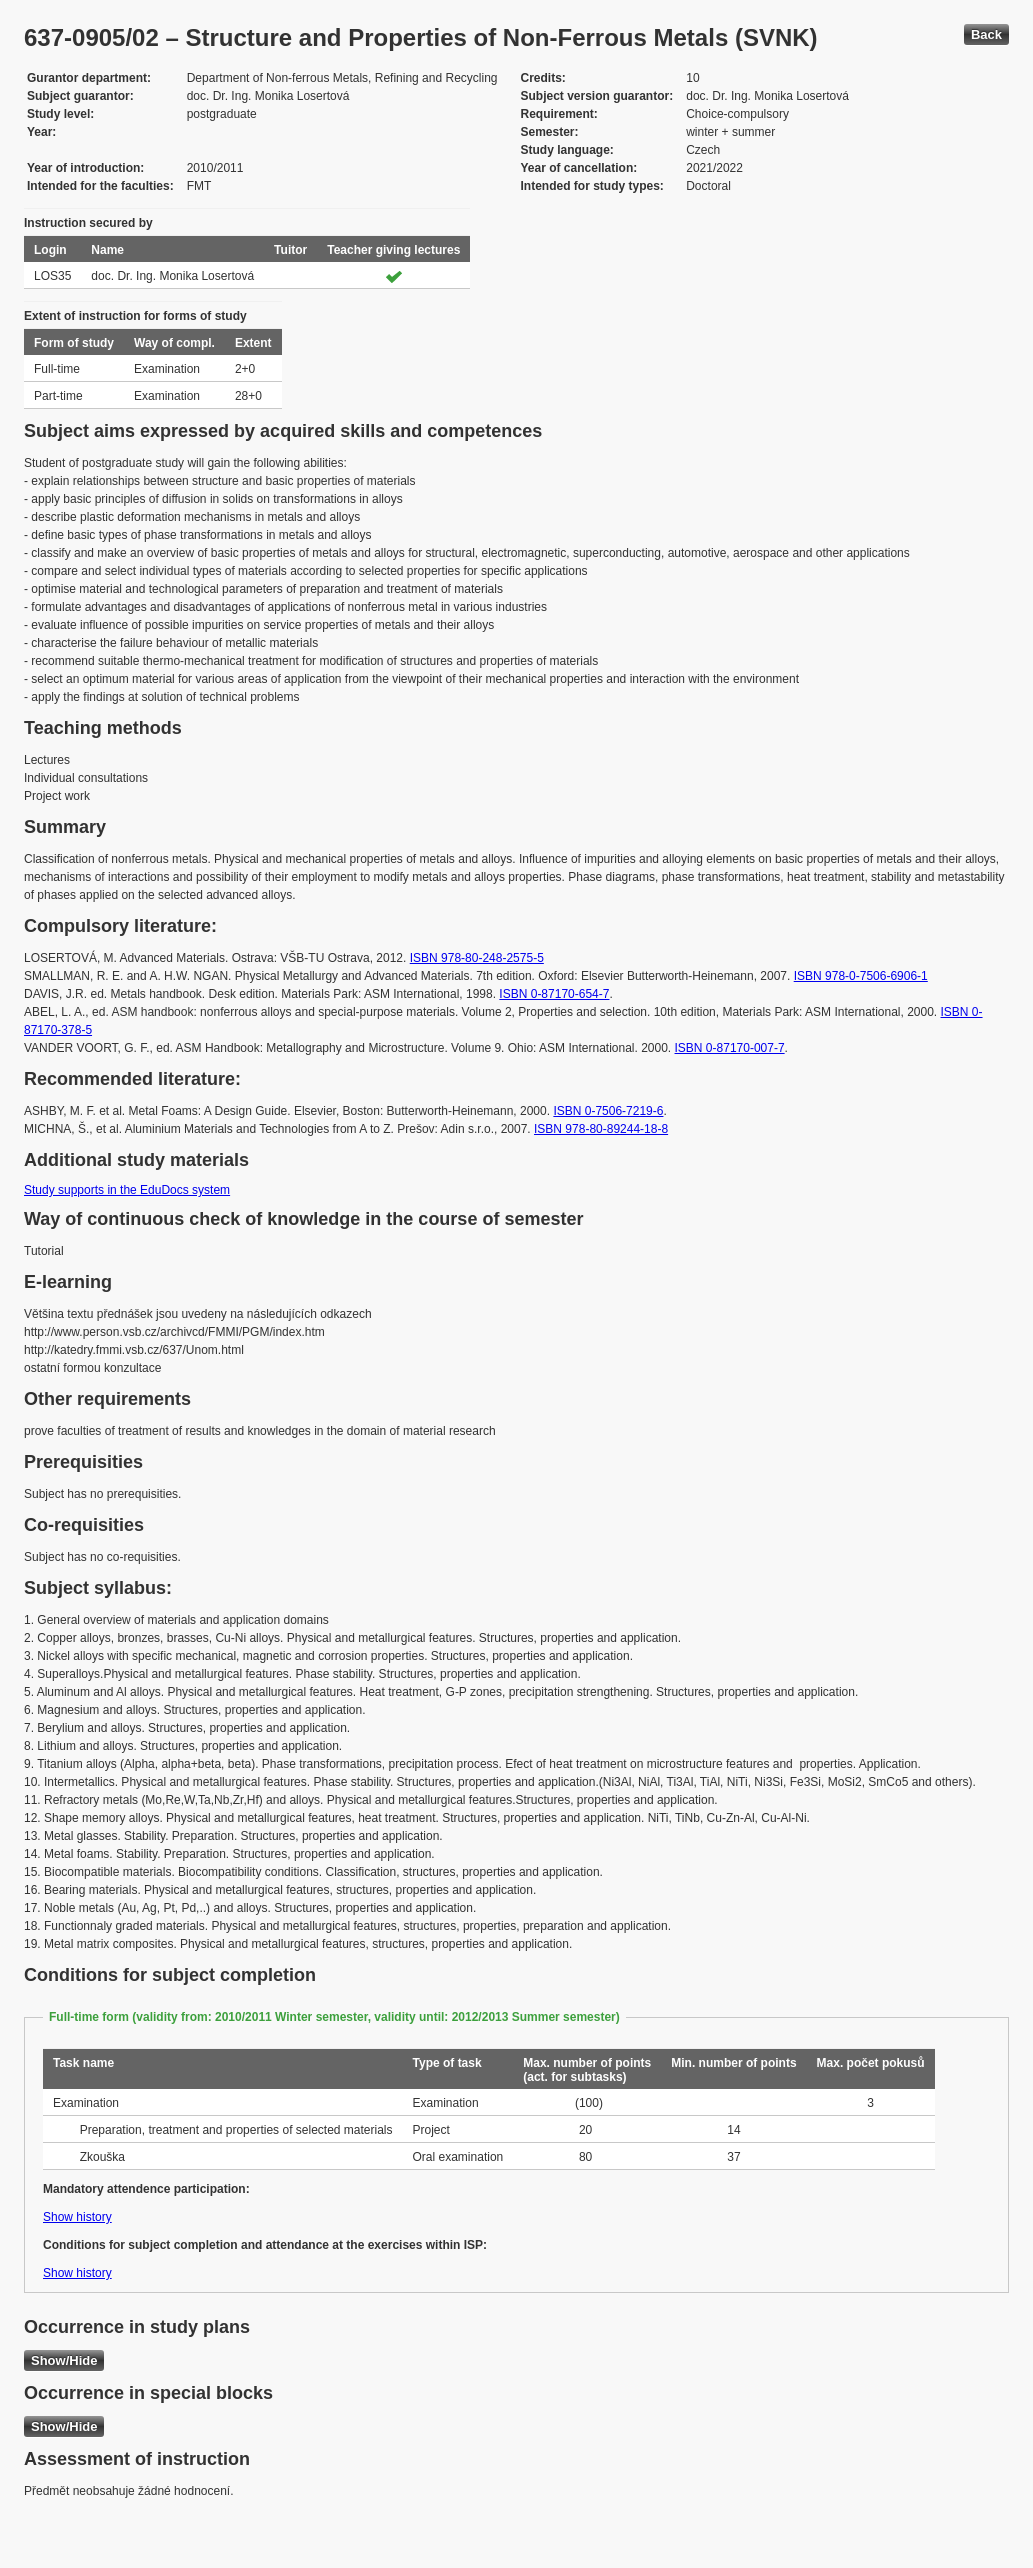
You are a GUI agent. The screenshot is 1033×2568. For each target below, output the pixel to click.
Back (986, 34)
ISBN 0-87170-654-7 (554, 994)
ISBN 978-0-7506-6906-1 (861, 976)
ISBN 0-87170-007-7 (730, 1048)
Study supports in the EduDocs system (127, 1190)
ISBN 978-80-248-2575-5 (477, 958)
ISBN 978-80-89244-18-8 (601, 1129)
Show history (77, 2217)
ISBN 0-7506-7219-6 (608, 1111)
